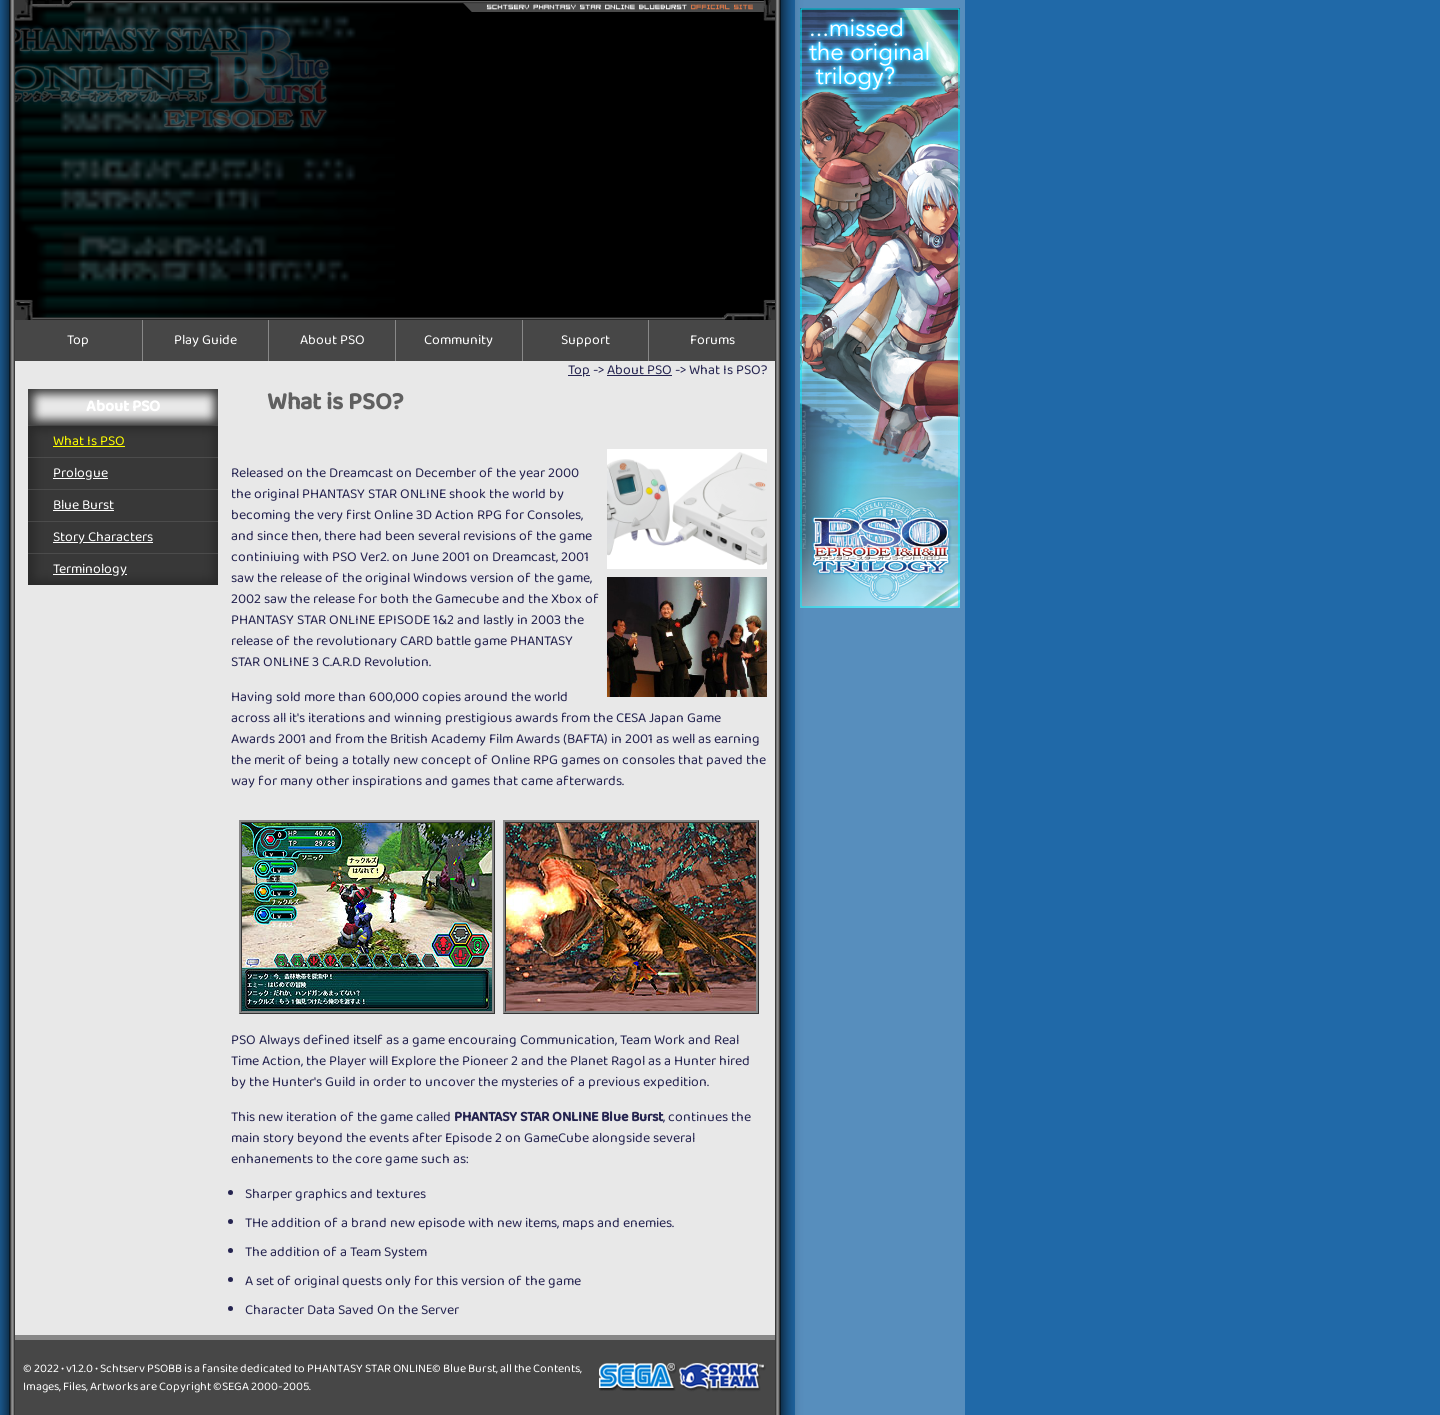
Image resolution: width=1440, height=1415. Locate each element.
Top (78, 340)
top (579, 370)
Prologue (80, 473)
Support (585, 340)
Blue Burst (83, 505)
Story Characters (103, 537)
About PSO (332, 340)
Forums (712, 340)
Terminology (90, 569)
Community (458, 340)
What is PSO (89, 441)
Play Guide (205, 340)
